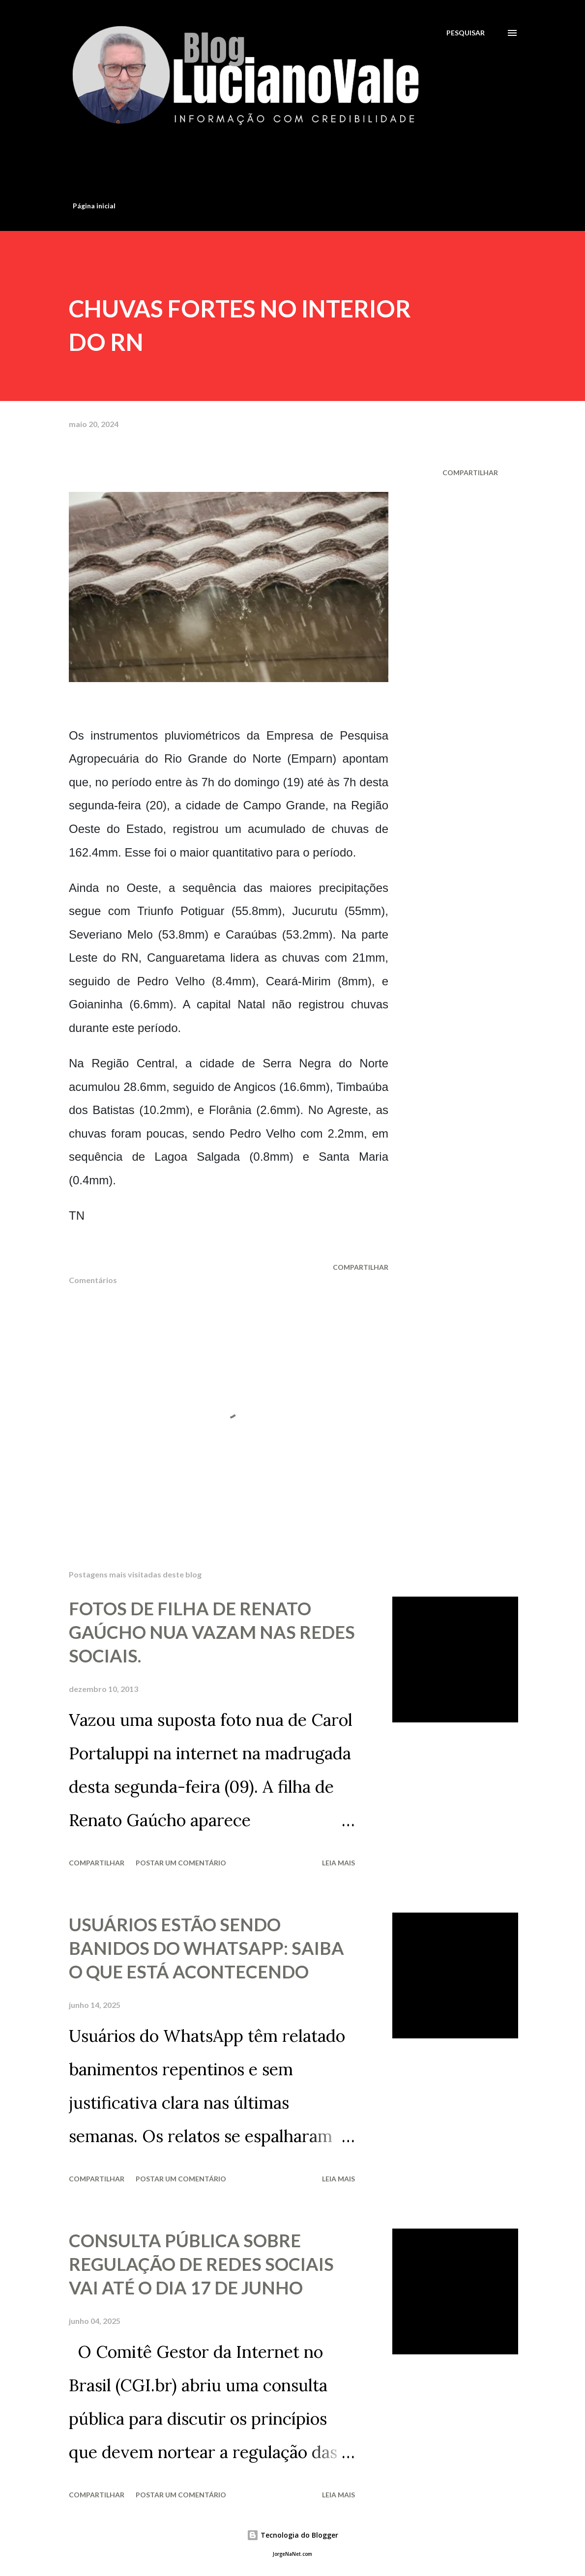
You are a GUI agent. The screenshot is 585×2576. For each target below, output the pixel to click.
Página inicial (94, 205)
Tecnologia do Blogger (292, 2535)
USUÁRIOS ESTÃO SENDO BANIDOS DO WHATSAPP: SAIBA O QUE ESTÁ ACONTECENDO (206, 1948)
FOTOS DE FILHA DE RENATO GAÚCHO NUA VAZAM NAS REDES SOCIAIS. (212, 1632)
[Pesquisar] (465, 33)
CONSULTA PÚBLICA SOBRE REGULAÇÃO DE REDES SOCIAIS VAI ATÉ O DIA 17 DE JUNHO (201, 2264)
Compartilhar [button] (470, 472)
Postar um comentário (181, 1863)
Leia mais (338, 1863)
